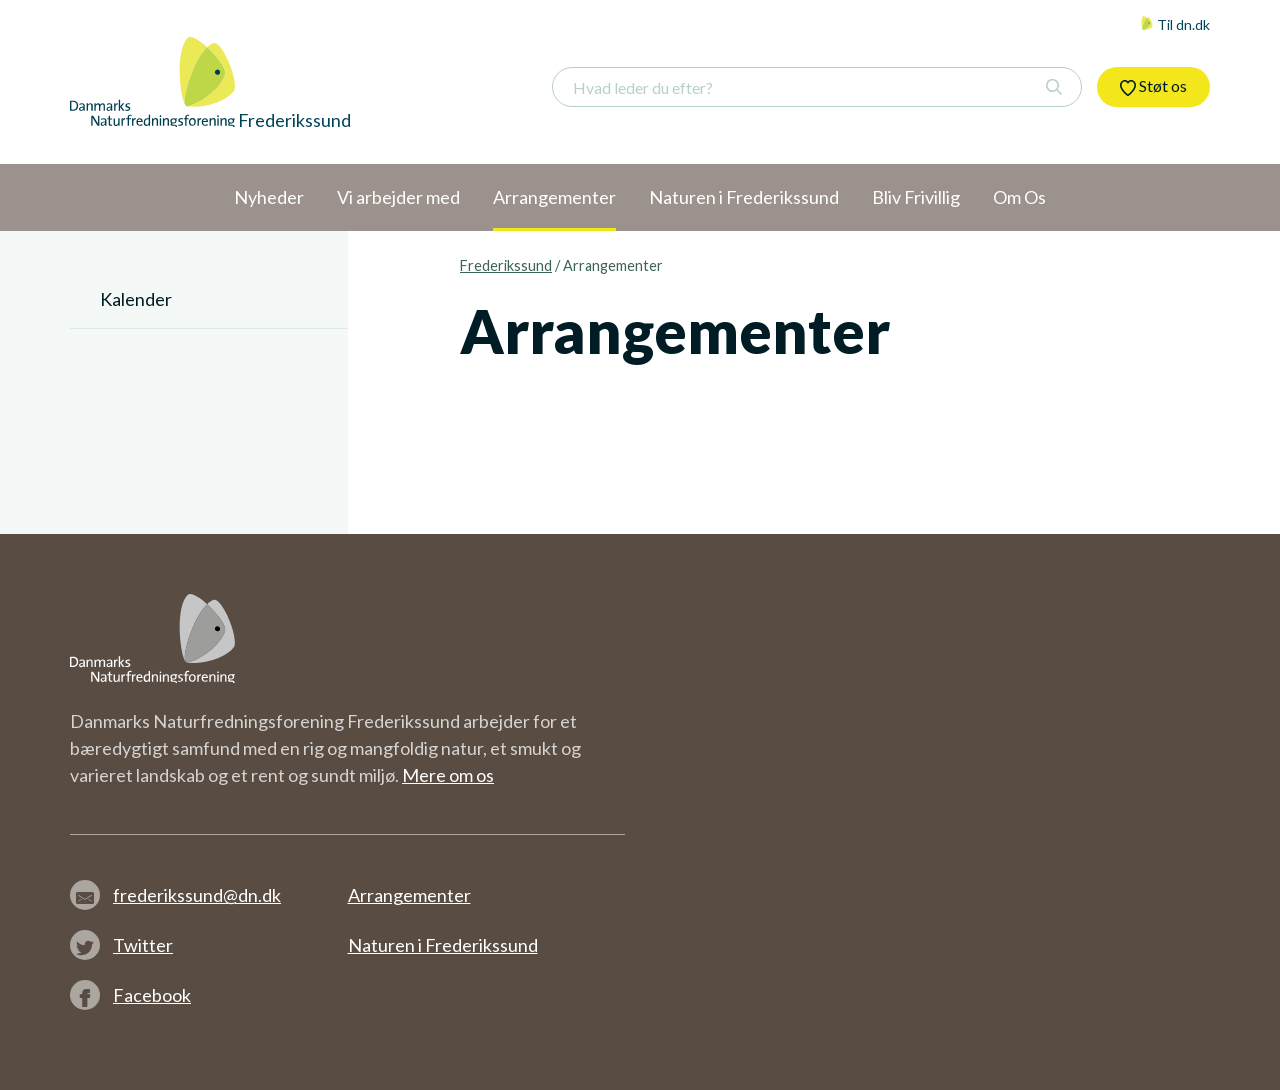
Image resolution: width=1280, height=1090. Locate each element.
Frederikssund (506, 265)
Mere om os (448, 775)
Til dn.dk (1175, 24)
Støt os (1153, 86)
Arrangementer (409, 895)
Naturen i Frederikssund (443, 945)
